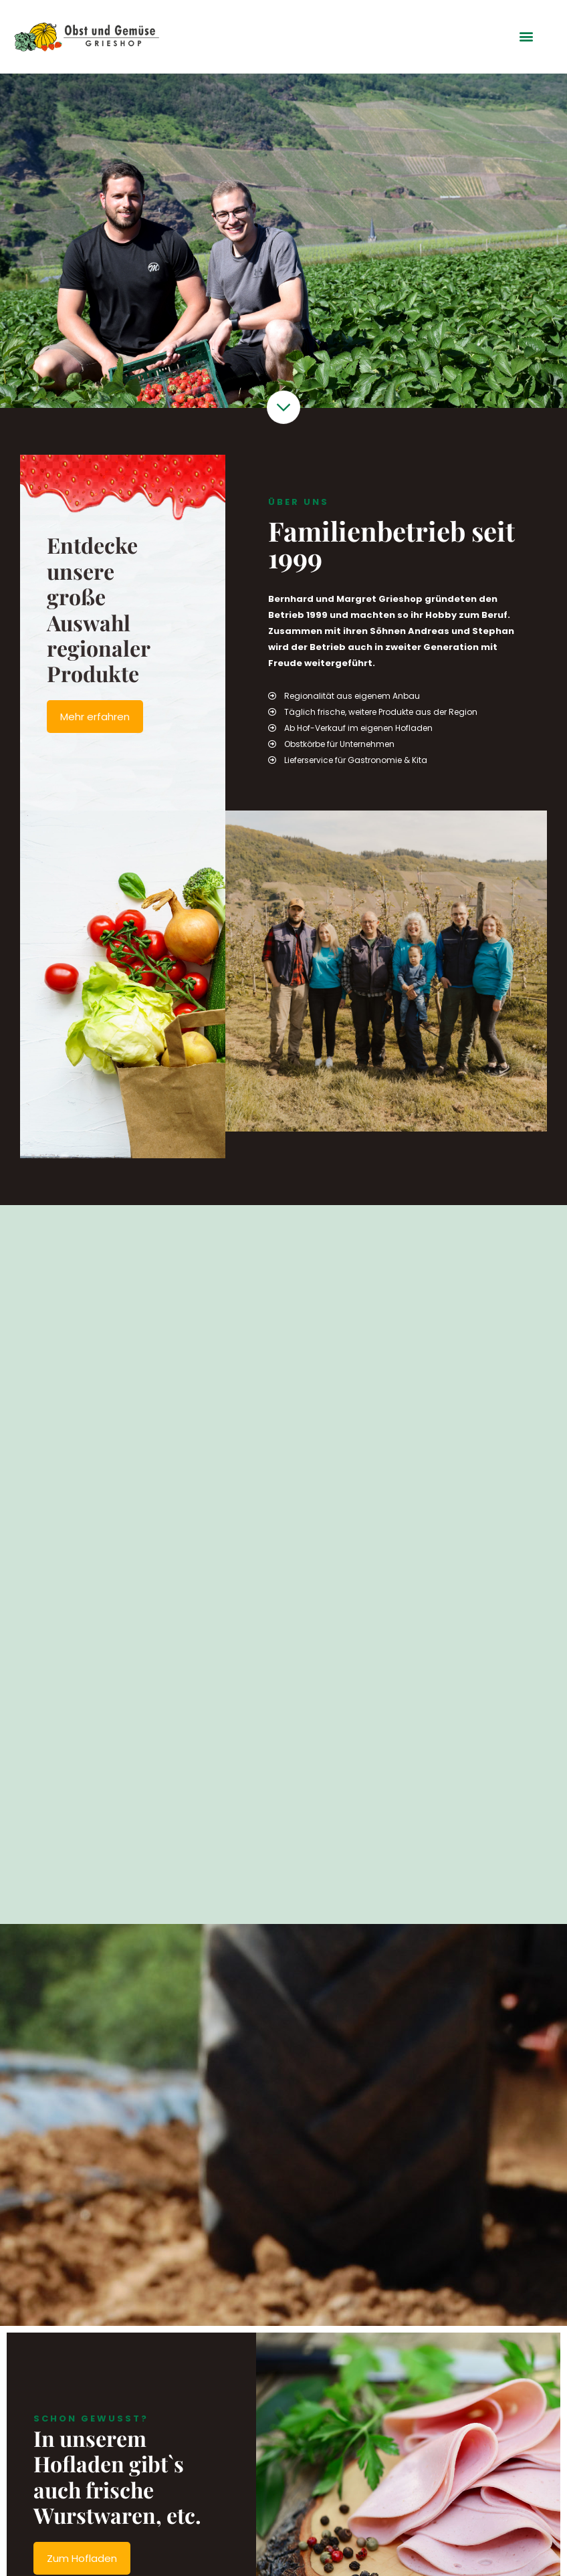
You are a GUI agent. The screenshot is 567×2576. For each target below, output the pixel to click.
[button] (527, 36)
